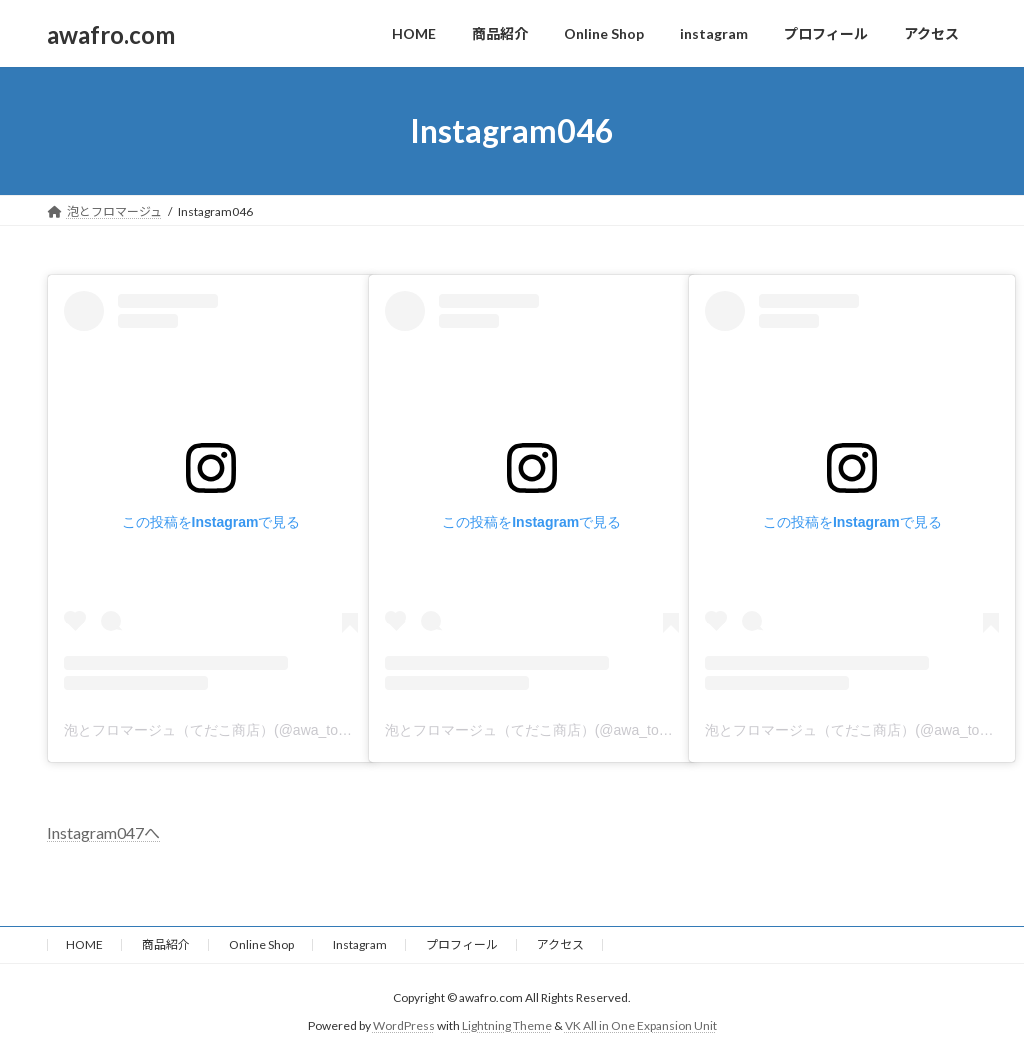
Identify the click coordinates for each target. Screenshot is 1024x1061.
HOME (84, 944)
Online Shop (261, 944)
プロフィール (462, 944)
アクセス (560, 944)
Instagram (360, 944)
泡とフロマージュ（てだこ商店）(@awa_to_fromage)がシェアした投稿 (289, 730)
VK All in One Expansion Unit (641, 1025)
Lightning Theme (507, 1025)
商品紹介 (166, 944)
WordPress (404, 1025)
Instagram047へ (103, 832)
